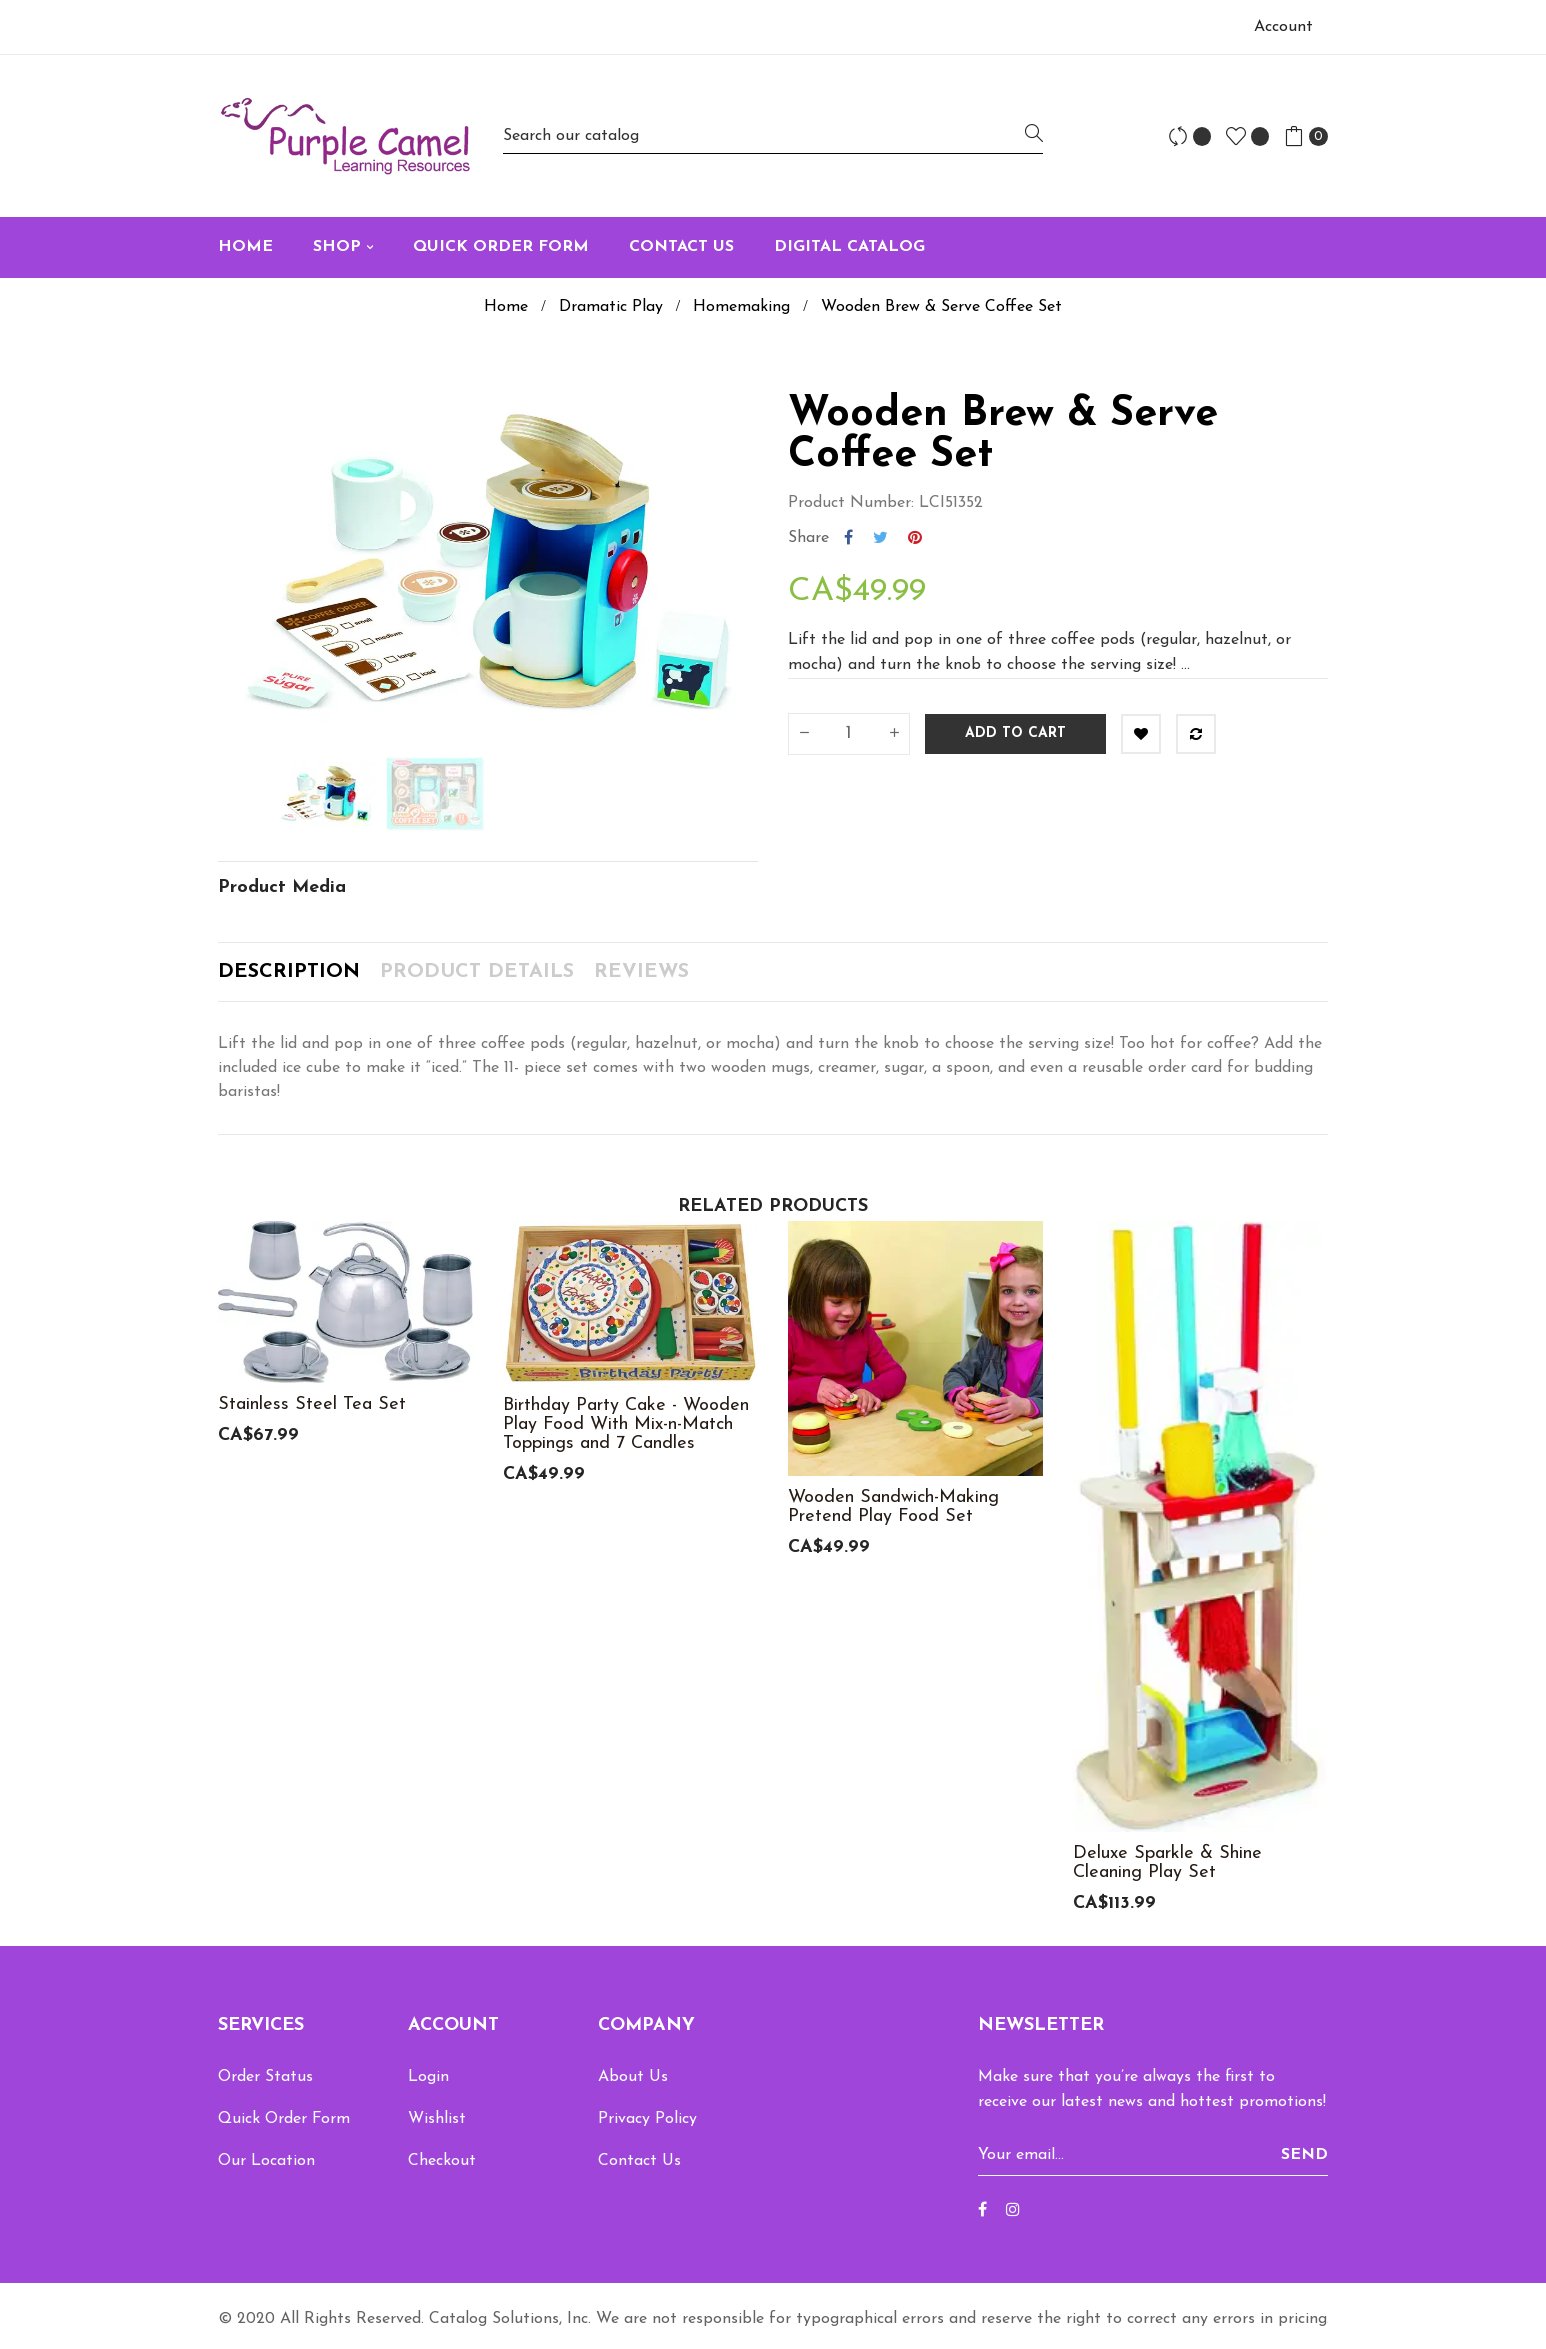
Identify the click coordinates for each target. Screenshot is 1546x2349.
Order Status (265, 2077)
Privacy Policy (647, 2119)
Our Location (266, 2161)
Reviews (641, 972)
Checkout (442, 2161)
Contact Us (639, 2161)
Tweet (880, 538)
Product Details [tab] (477, 972)
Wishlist (437, 2119)
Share (848, 538)
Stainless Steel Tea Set (312, 1404)
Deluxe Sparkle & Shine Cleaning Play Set (1167, 1863)
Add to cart (1015, 733)
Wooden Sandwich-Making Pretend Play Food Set (893, 1507)
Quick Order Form (284, 2119)
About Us (633, 2077)
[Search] (773, 135)
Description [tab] (289, 972)
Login (428, 2077)
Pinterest (915, 538)
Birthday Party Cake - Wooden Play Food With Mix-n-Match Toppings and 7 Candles (626, 1424)
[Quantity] (849, 734)
